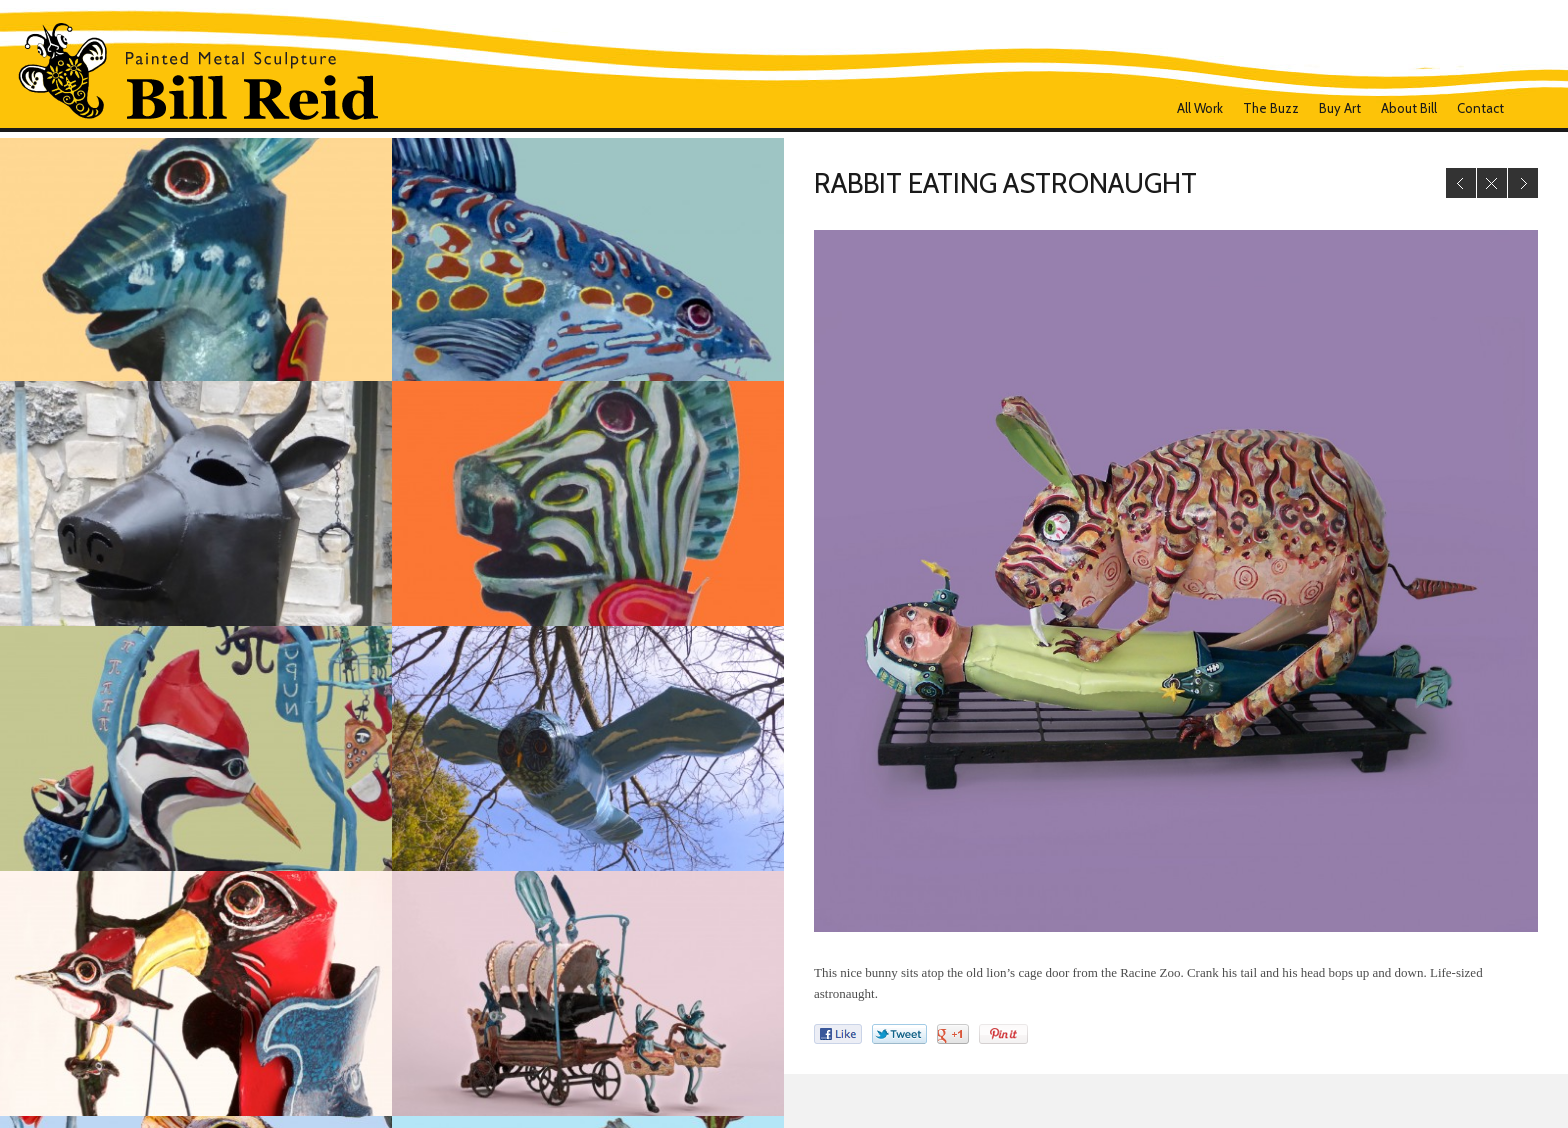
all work (1200, 108)
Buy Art (1340, 108)
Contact (1480, 108)
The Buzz (1271, 108)
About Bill (1409, 108)
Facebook (1531, 108)
